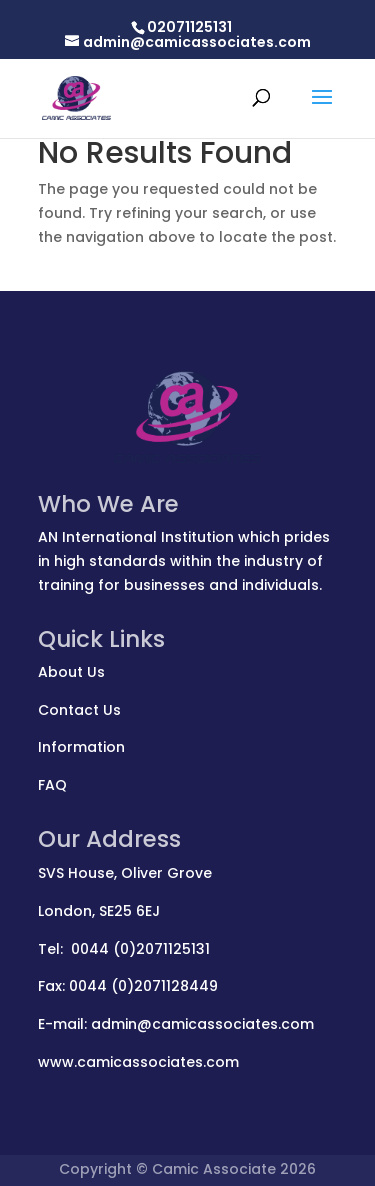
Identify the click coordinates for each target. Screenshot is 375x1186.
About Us (71, 672)
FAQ (52, 785)
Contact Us (79, 710)
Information (81, 747)
